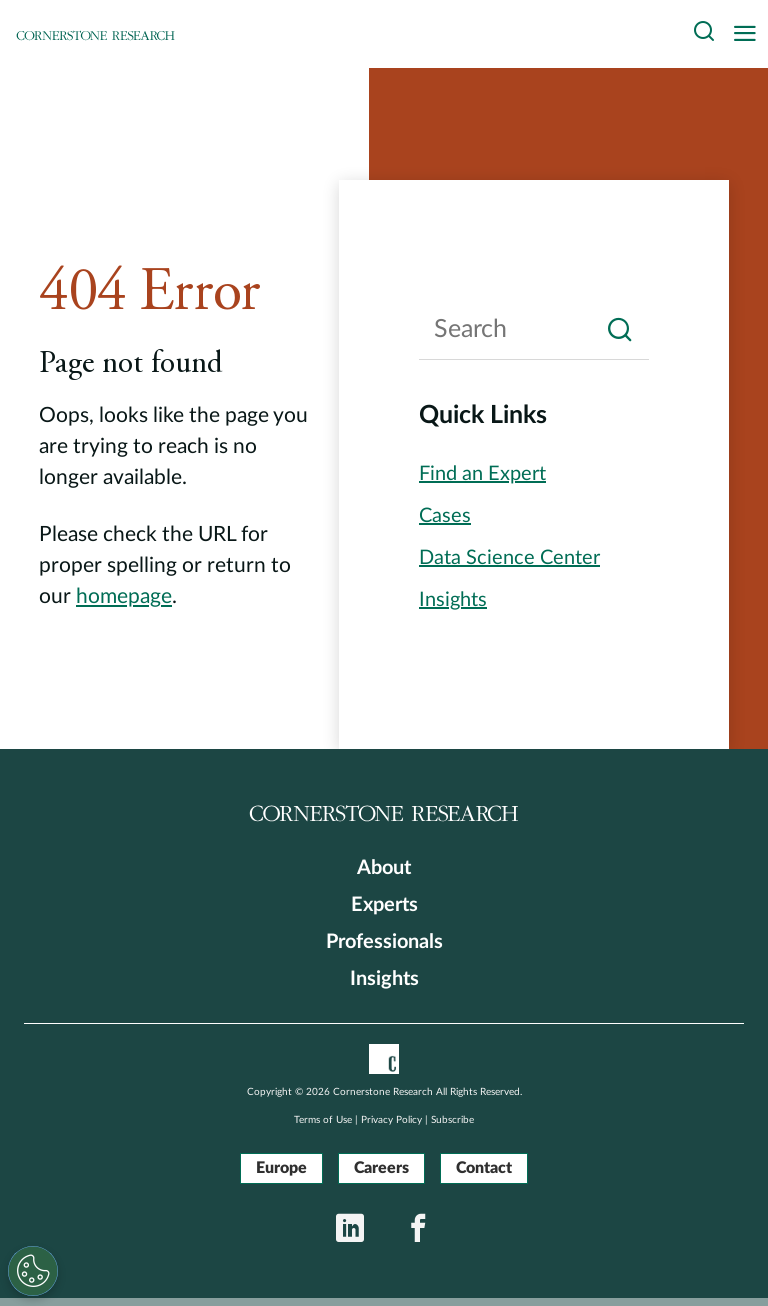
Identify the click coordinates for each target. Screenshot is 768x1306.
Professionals (384, 942)
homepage (124, 596)
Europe (281, 1168)
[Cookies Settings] (33, 1271)
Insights (384, 979)
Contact (484, 1168)
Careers (381, 1168)
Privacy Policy (391, 1120)
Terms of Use (323, 1120)
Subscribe (452, 1120)
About (384, 868)
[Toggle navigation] (750, 34)
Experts (384, 905)
